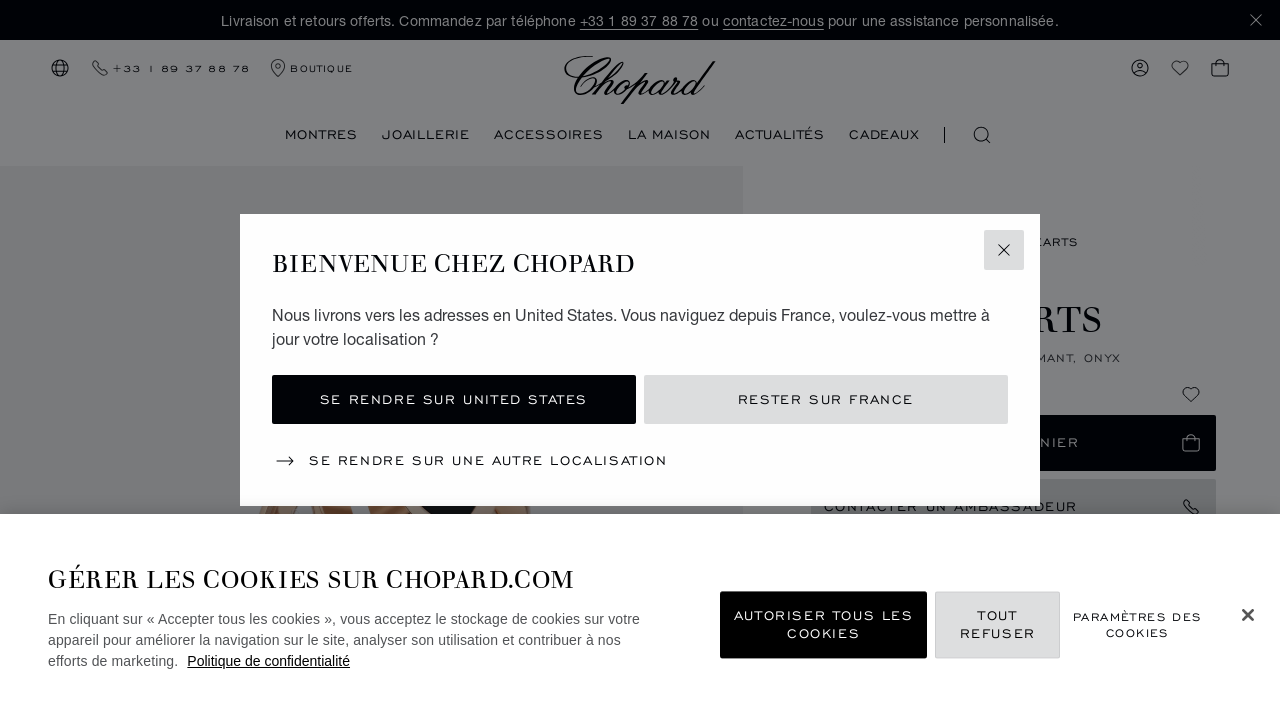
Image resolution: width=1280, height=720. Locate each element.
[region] (640, 617)
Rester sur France (826, 399)
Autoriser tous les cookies (824, 624)
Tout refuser (998, 624)
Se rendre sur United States (454, 399)
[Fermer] (1248, 615)
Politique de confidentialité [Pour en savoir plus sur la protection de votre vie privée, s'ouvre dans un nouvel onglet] (268, 661)
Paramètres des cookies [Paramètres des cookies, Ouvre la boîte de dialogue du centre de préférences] (1137, 625)
